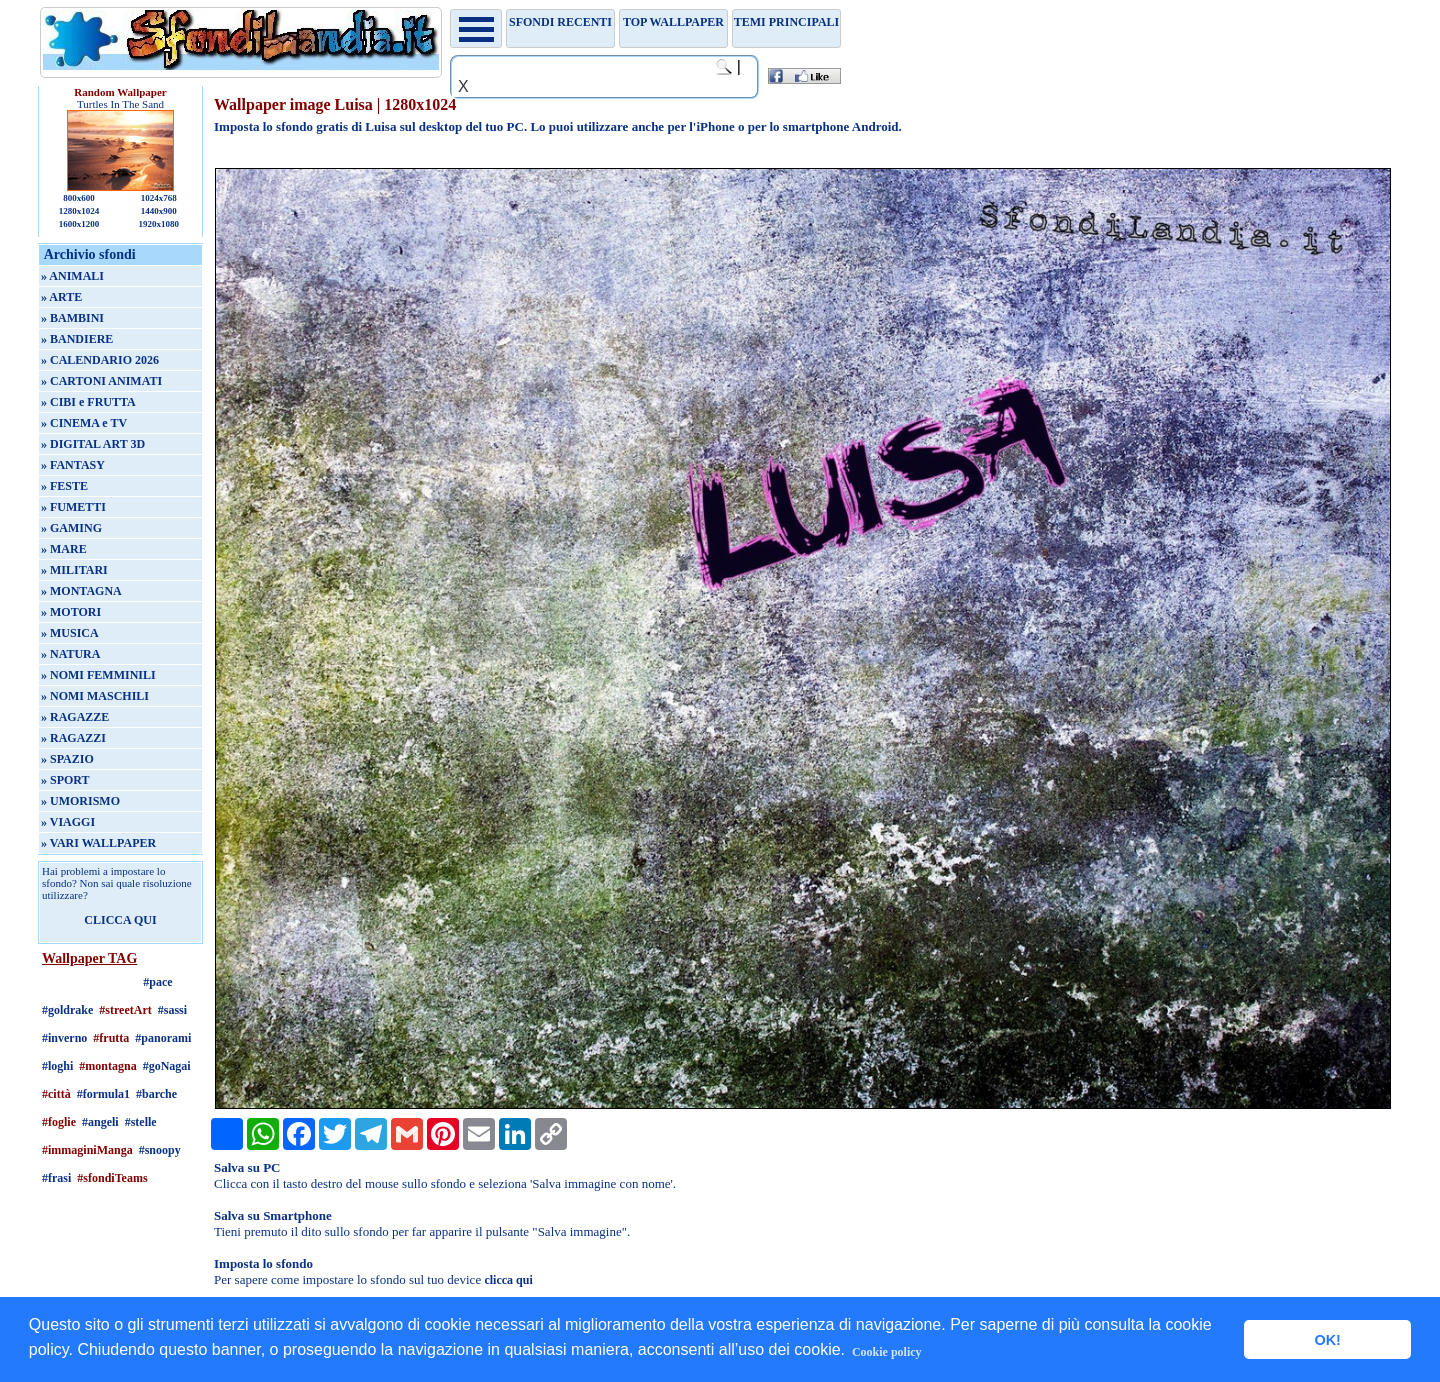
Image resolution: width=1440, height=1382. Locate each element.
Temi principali (786, 22)
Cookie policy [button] (887, 1352)
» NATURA (70, 654)
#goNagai (167, 1066)
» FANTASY (73, 465)
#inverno (64, 1038)
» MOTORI (71, 612)
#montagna (107, 1066)
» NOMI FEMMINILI (98, 675)
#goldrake (67, 1010)
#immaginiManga (87, 1150)
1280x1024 (79, 211)
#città (56, 1094)
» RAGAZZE (75, 717)
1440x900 (159, 211)
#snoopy (160, 1150)
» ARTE (61, 297)
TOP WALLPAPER (673, 22)
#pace (157, 982)
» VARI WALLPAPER (98, 843)
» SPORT (65, 780)
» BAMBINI (72, 318)
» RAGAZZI (73, 738)
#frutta (111, 1038)
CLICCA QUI (120, 920)
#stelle (141, 1122)
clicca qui (508, 1280)
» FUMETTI (73, 507)
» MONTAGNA (81, 591)
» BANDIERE (77, 339)
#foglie (59, 1122)
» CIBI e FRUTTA (88, 402)
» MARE (64, 549)
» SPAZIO (67, 759)
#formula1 (103, 1094)
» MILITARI (74, 570)
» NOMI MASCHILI (95, 696)
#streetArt (125, 1010)
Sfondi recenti (560, 22)
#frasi (56, 1178)
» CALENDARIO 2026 (100, 360)
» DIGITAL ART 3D (93, 444)
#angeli (100, 1122)
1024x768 (159, 198)
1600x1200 (79, 224)
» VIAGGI (68, 822)
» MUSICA (70, 633)
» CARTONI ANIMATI (101, 381)
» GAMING (71, 528)
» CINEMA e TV (84, 423)
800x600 (79, 198)
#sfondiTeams (112, 1178)
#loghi (57, 1066)
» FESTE (64, 486)
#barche (156, 1094)
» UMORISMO (80, 801)
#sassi (172, 1010)
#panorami (163, 1038)
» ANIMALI (72, 276)
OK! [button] (1327, 1340)
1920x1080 (159, 224)
